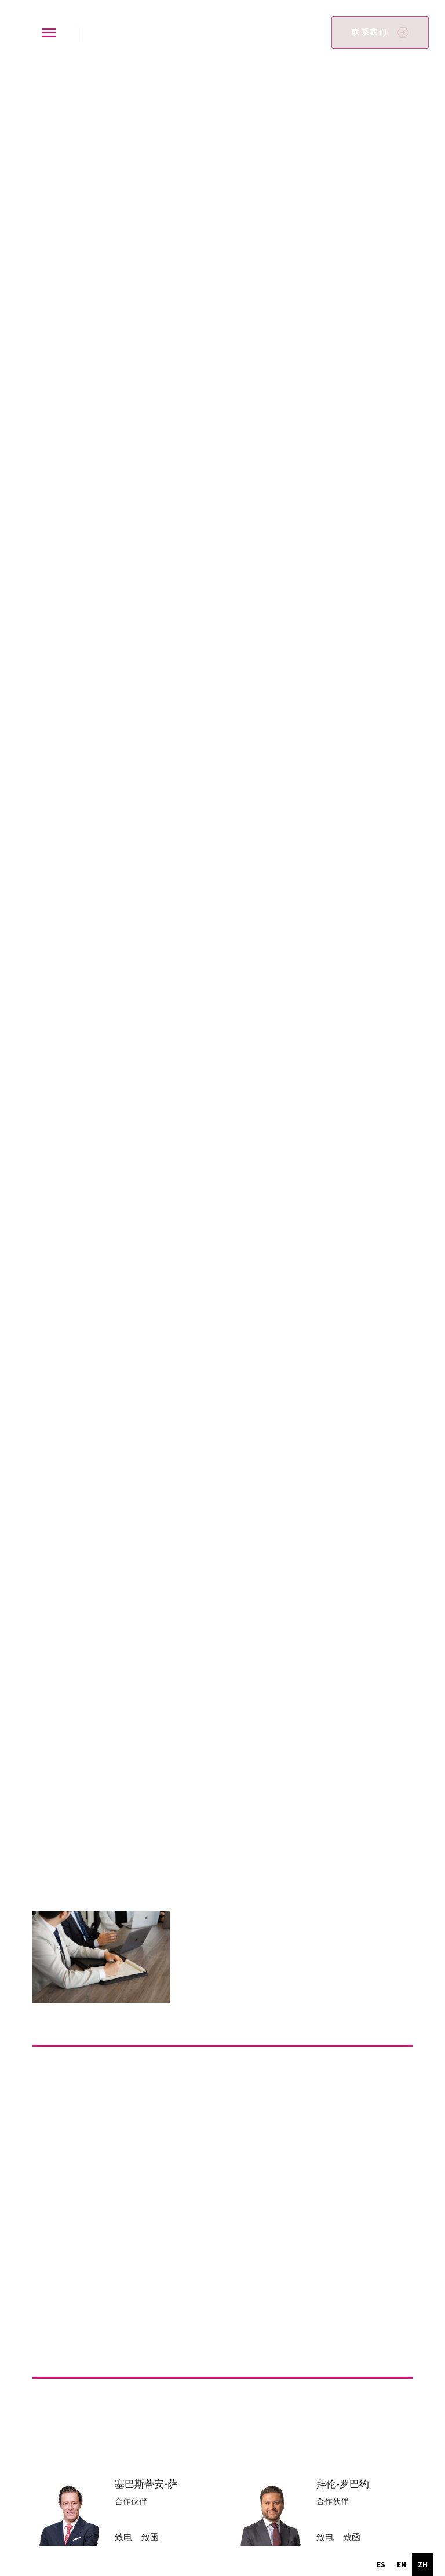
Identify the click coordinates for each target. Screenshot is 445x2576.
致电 (123, 2537)
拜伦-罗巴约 (342, 2484)
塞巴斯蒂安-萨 (146, 2484)
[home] (97, 33)
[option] (381, 2564)
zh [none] (423, 2564)
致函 (150, 2537)
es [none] (381, 2564)
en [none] (401, 2564)
